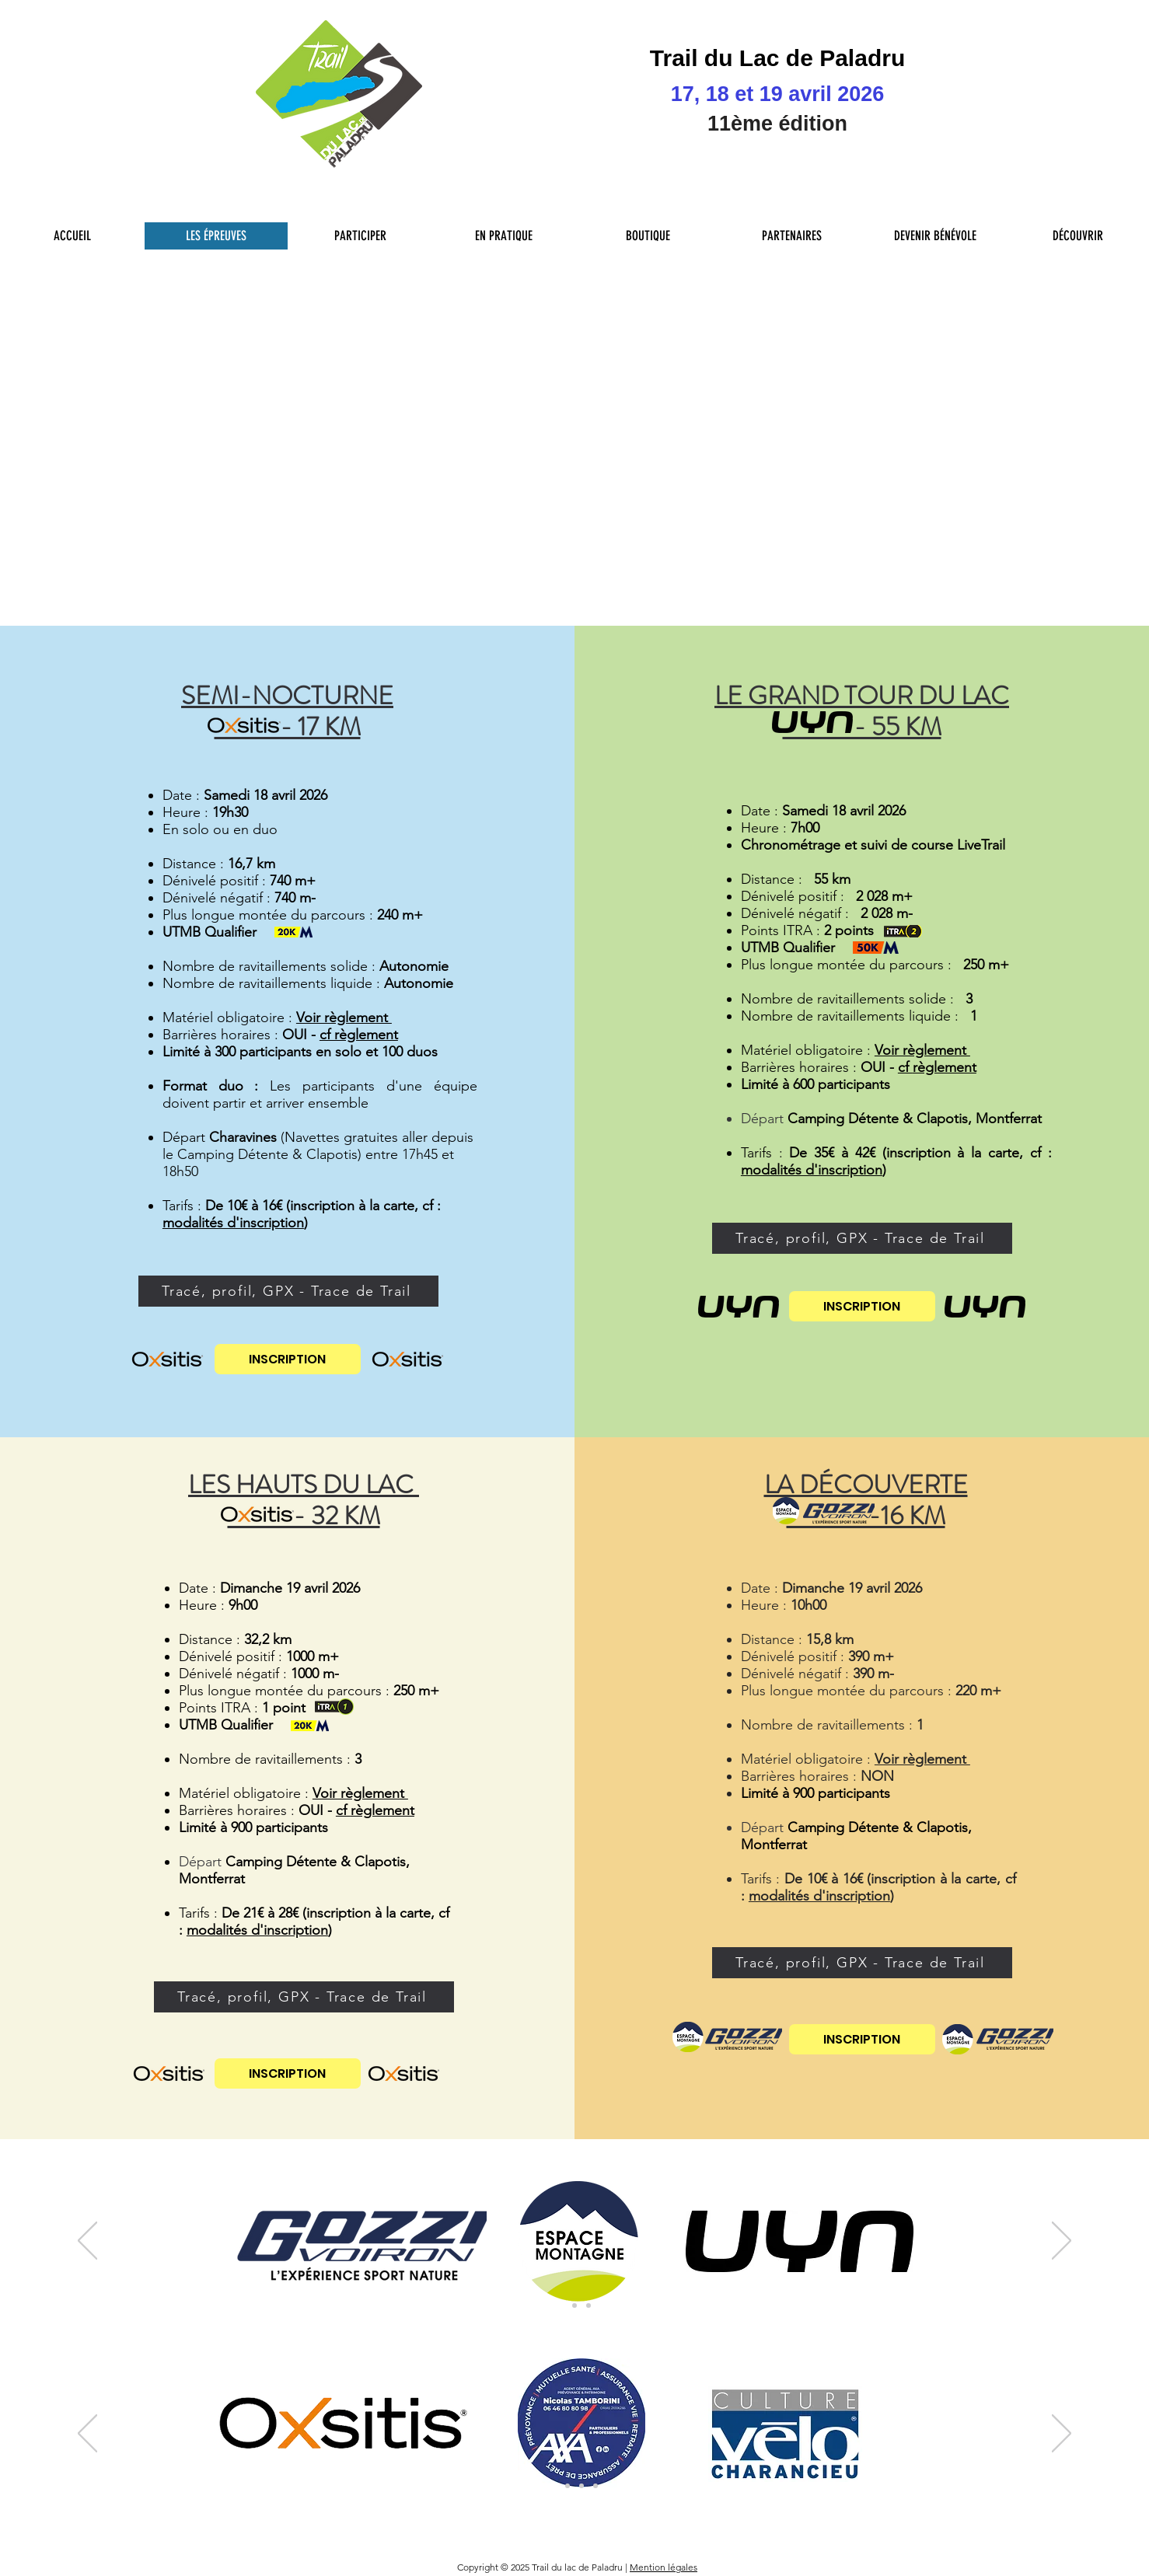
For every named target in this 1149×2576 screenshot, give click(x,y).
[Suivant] (1061, 2242)
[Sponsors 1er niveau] (553, 2486)
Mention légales (663, 2567)
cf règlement (359, 1034)
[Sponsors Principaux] (560, 2305)
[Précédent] (87, 2242)
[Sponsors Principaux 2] (574, 2305)
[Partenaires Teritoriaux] (588, 2305)
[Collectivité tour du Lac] (581, 2486)
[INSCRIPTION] (288, 1359)
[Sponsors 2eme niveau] (567, 2486)
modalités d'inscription (233, 1222)
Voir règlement (344, 1017)
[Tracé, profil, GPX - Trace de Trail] (288, 1291)
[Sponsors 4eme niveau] (595, 2486)
